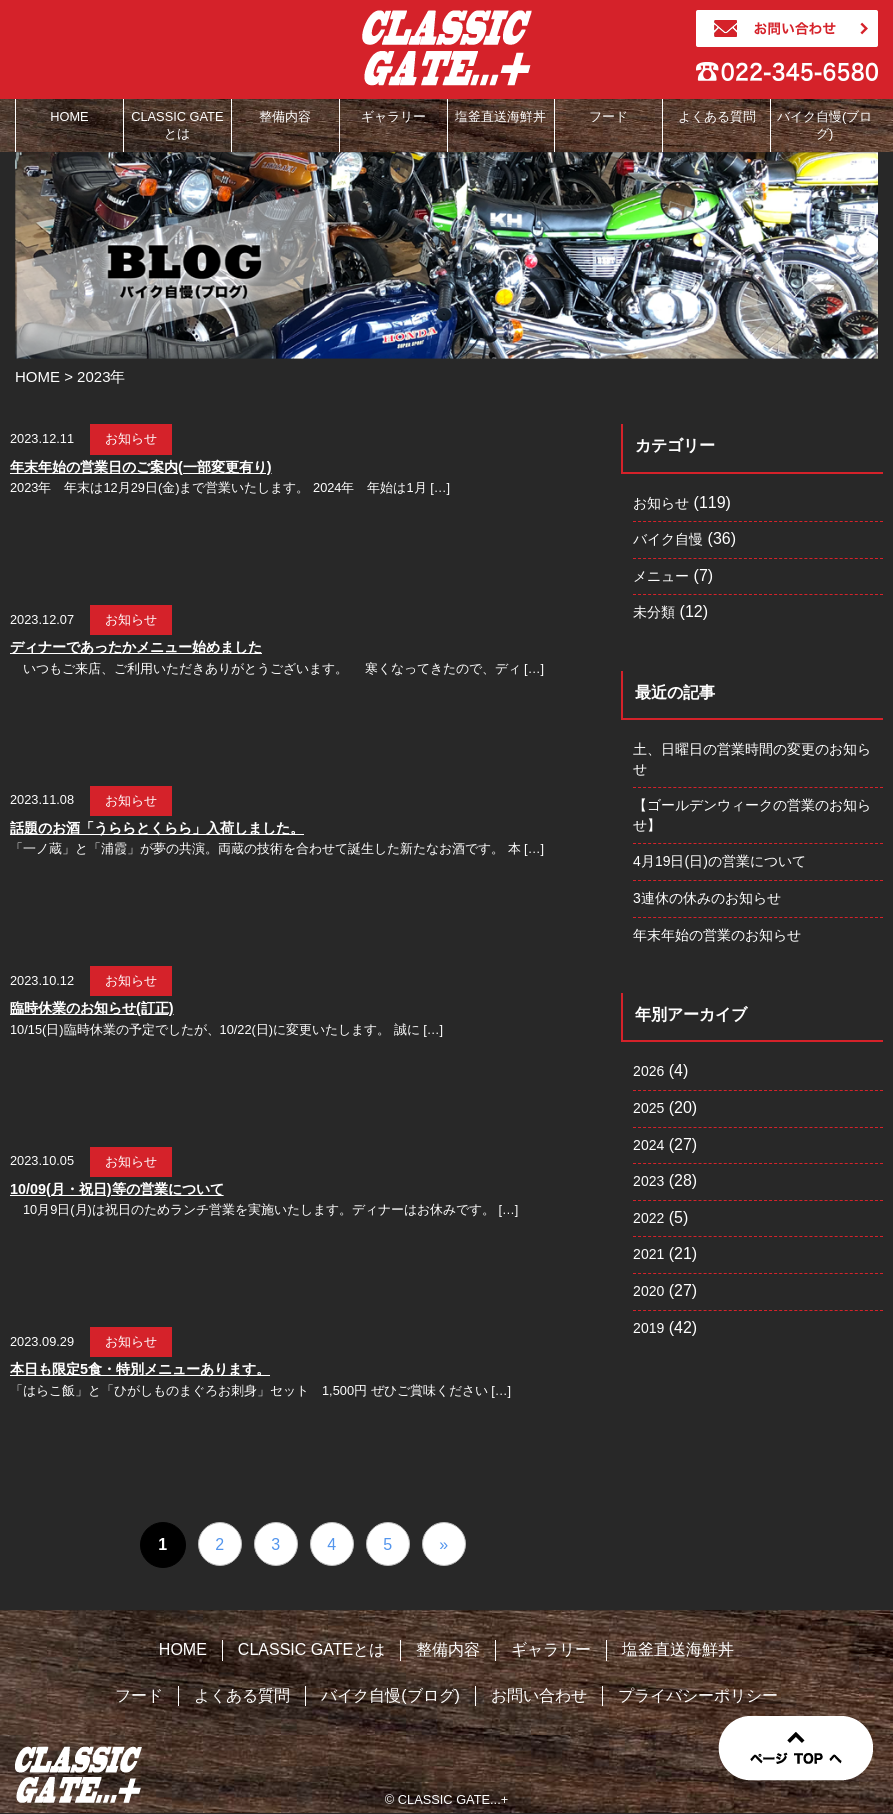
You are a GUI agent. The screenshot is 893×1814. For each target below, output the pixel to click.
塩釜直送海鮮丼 (678, 1649)
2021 (648, 1254)
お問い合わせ (539, 1695)
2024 (648, 1145)
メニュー (661, 576)
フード (139, 1695)
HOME (183, 1649)
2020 (648, 1291)
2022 (648, 1218)
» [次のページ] (443, 1544)
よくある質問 (242, 1695)
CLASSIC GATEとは (311, 1649)
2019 (648, 1328)
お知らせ (661, 503)
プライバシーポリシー (698, 1695)
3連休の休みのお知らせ (707, 898)
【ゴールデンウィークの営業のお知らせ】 (752, 815)
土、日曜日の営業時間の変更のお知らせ (752, 759)
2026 (648, 1071)
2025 (648, 1108)
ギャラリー (551, 1649)
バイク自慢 (668, 539)
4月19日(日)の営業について (719, 861)
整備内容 (448, 1649)
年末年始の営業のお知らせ (717, 935)
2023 (648, 1181)
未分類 (654, 612)
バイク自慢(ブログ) (390, 1695)
